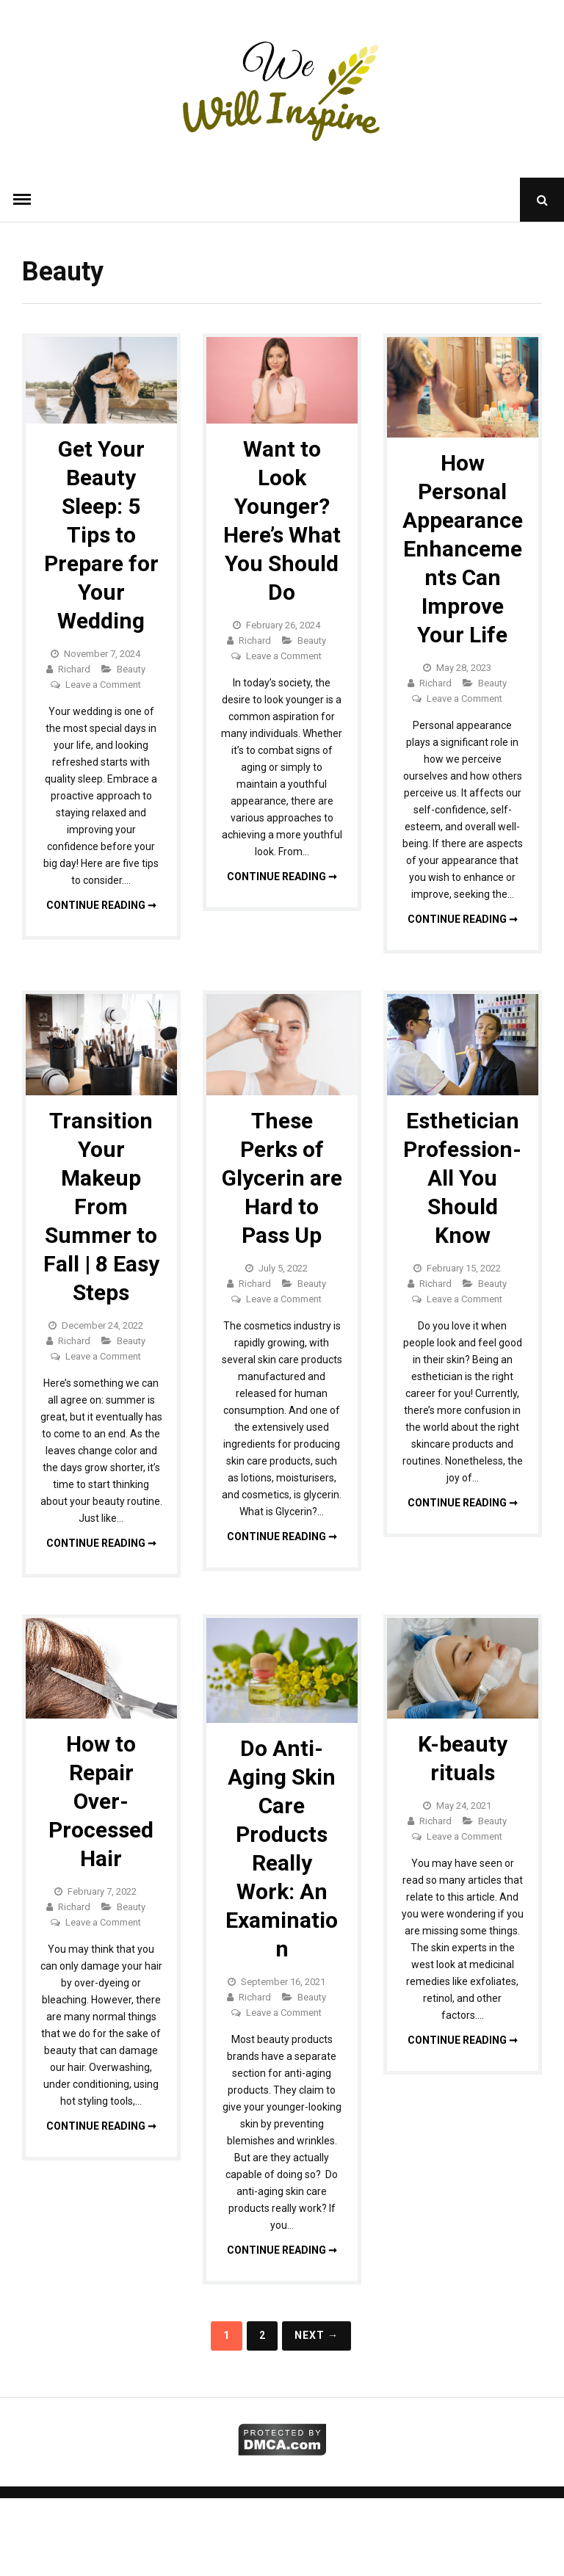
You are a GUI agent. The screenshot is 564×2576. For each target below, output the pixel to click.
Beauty (131, 669)
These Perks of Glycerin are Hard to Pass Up (282, 1178)
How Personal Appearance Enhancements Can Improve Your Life (462, 548)
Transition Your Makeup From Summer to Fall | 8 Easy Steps (101, 1206)
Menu (22, 200)
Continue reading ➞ (101, 905)
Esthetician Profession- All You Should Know (462, 1178)
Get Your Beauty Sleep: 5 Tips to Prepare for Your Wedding (101, 535)
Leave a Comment (103, 684)
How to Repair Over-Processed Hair (100, 1801)
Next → (316, 2335)
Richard (74, 669)
